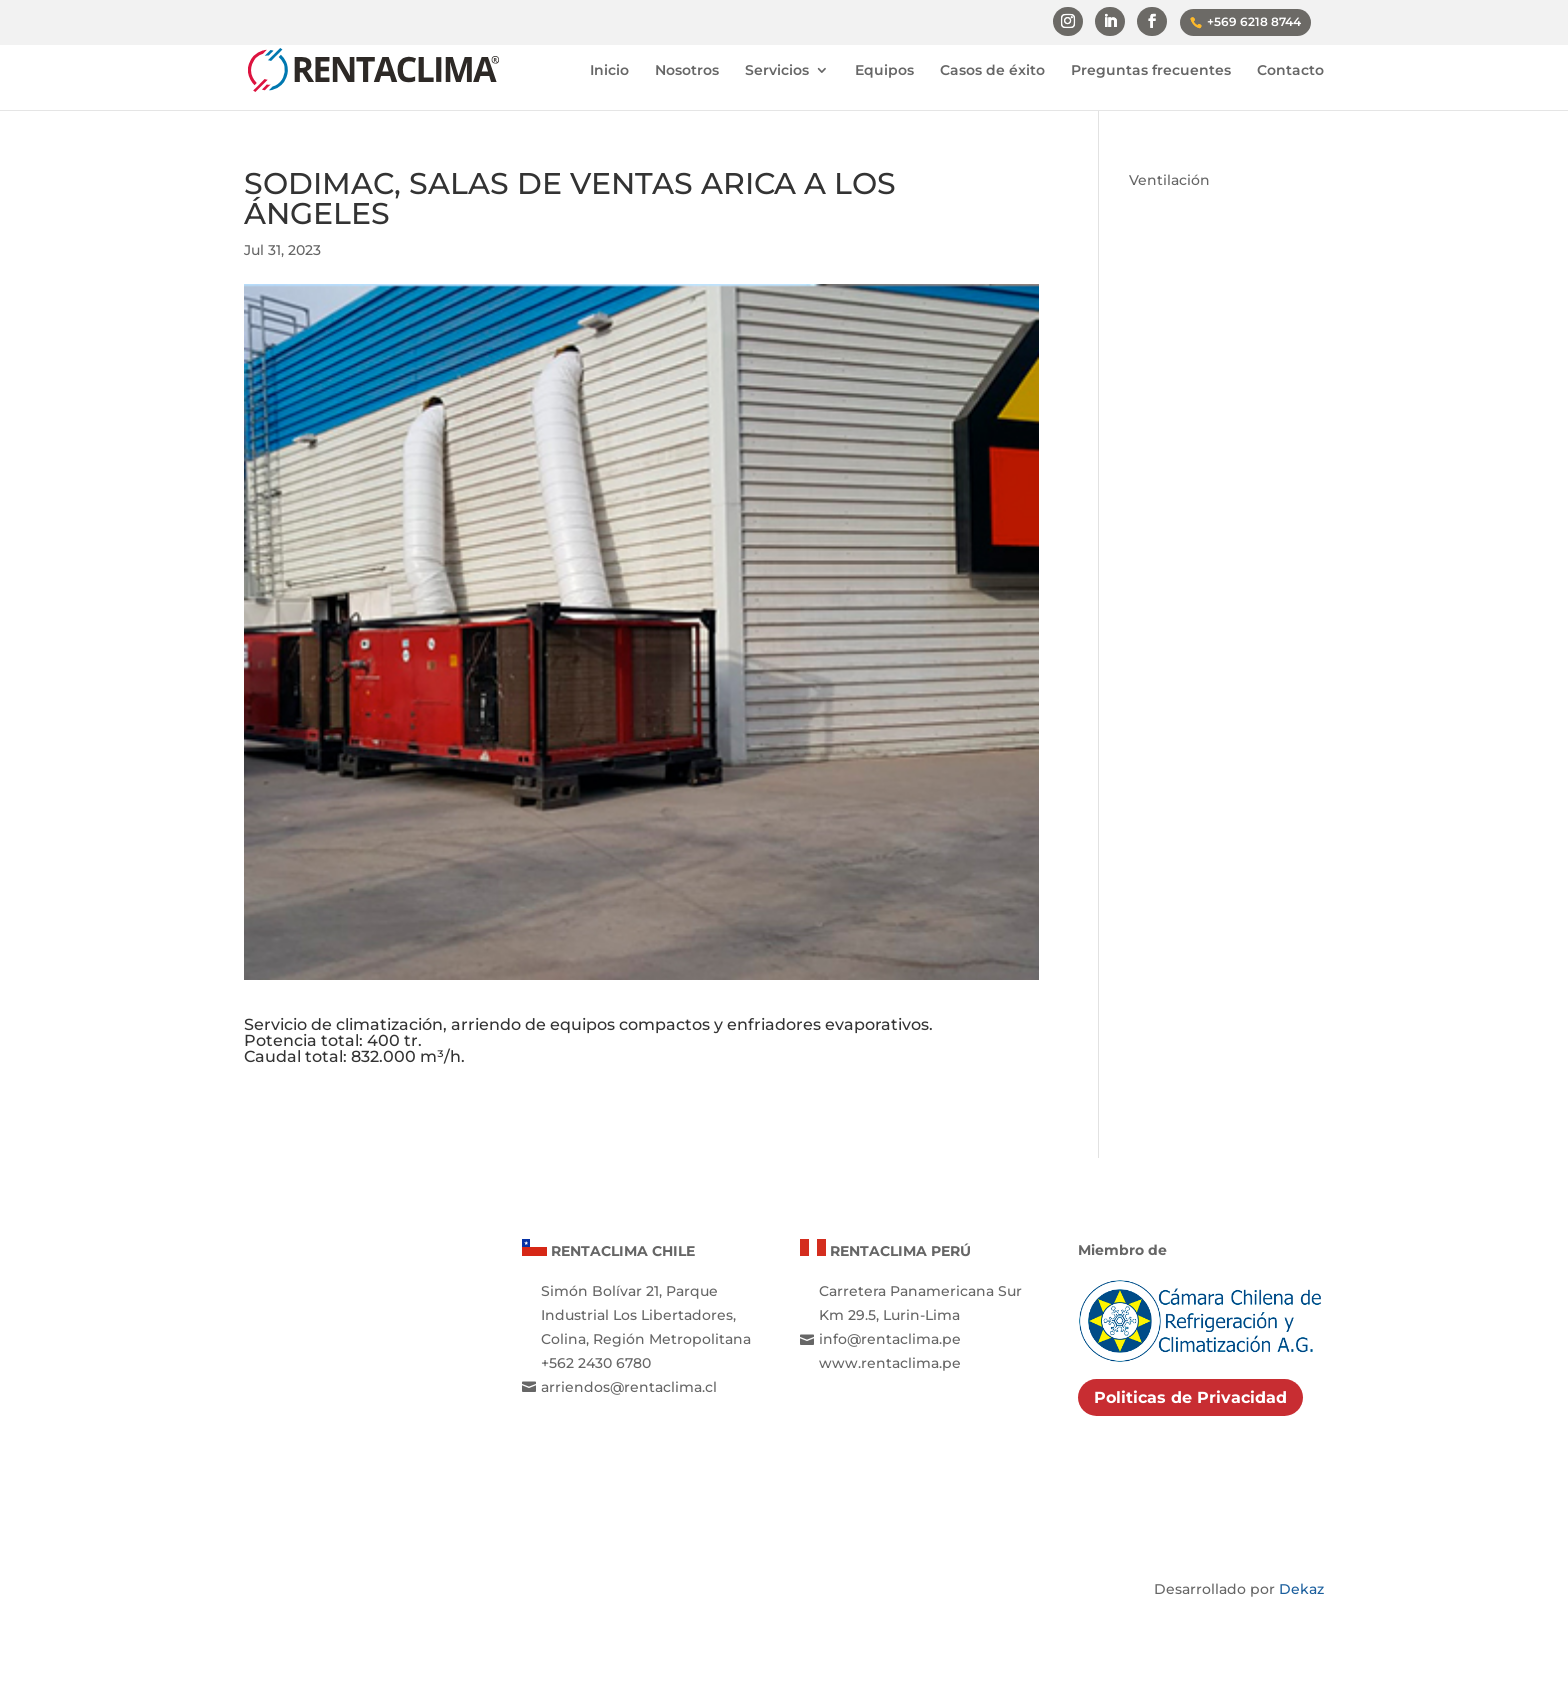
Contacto (1290, 71)
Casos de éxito (992, 71)
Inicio (609, 71)
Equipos (884, 71)
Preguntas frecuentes (1151, 71)
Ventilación (1169, 180)
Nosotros (687, 71)
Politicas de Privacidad (1190, 1397)
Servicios (777, 71)
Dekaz (1301, 1589)
